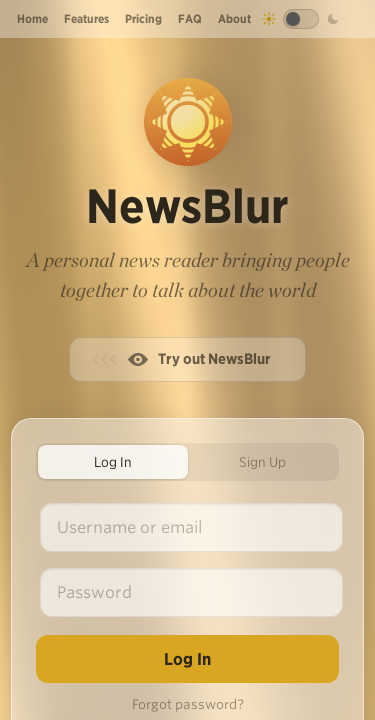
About (234, 18)
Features (86, 18)
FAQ (190, 18)
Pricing (143, 18)
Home (32, 18)
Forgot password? (188, 704)
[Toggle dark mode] (301, 19)
